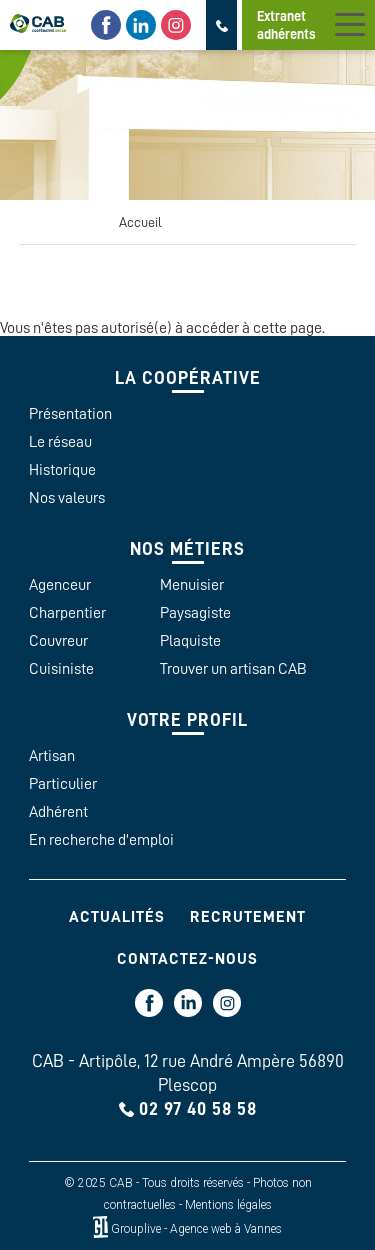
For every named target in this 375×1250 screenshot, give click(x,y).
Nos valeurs (67, 498)
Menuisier (192, 585)
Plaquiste (190, 641)
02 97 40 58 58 (198, 1109)
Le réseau (60, 442)
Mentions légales (228, 1205)
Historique (62, 470)
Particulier (63, 784)
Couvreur (58, 641)
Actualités (117, 917)
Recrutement (248, 917)
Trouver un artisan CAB (233, 669)
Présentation (70, 414)
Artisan (52, 756)
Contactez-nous (187, 959)
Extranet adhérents (286, 25)
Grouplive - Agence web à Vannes (196, 1229)
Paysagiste (195, 613)
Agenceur (60, 585)
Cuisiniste (61, 669)
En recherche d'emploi (101, 840)
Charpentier (67, 613)
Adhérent (58, 812)
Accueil (140, 222)
